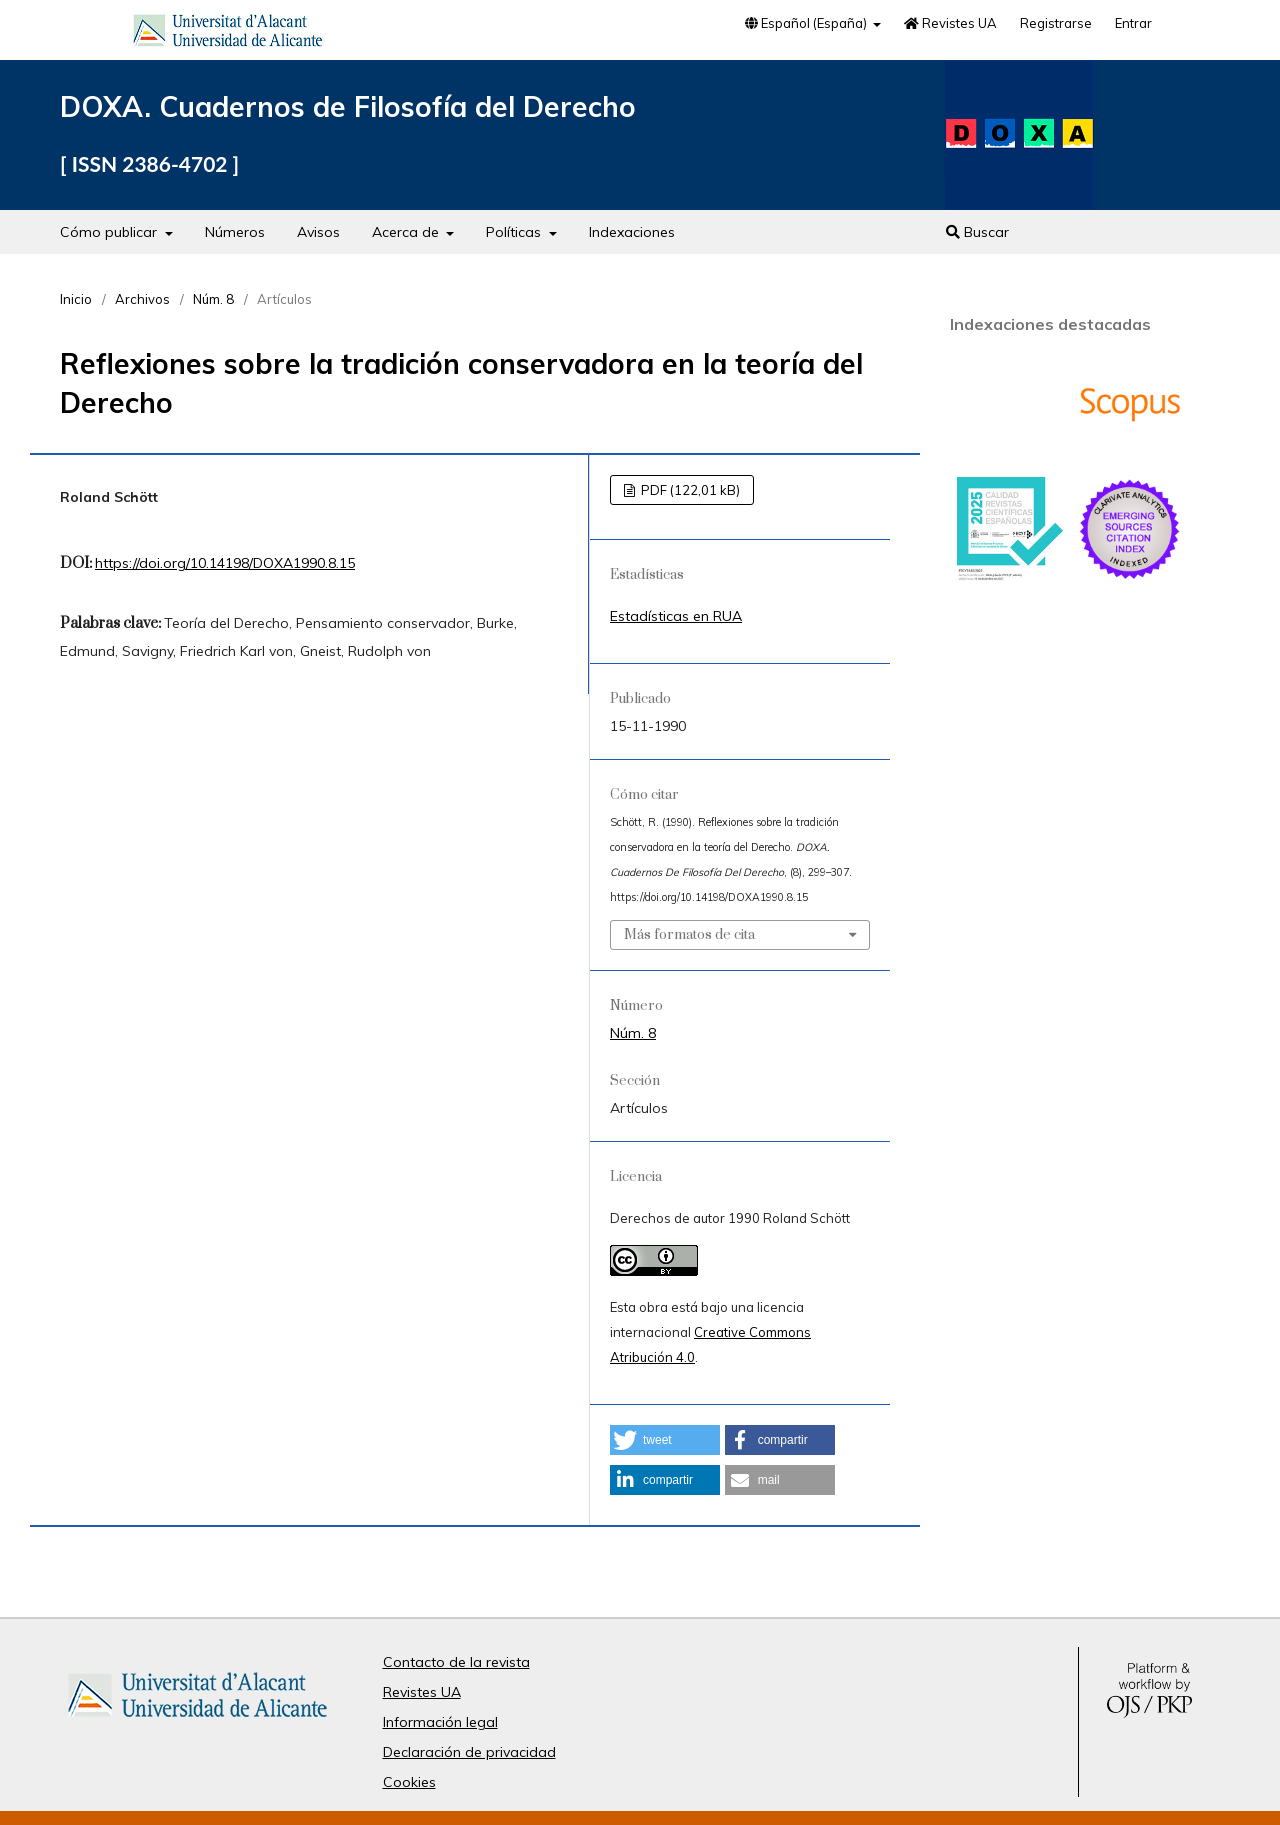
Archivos (142, 299)
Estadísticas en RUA (676, 616)
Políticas (515, 232)
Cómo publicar (110, 232)
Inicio (76, 299)
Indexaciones (632, 232)
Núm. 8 (213, 299)
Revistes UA (950, 23)
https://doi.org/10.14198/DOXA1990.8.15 (225, 563)
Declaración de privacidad (469, 1752)
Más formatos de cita (689, 935)
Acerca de (407, 232)
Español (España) (807, 23)
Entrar (1133, 23)
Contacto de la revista (456, 1662)
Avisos (318, 232)
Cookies (409, 1782)
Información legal (440, 1722)
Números (235, 232)
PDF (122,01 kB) (689, 490)
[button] (665, 1440)
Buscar (977, 232)
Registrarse (1056, 23)
